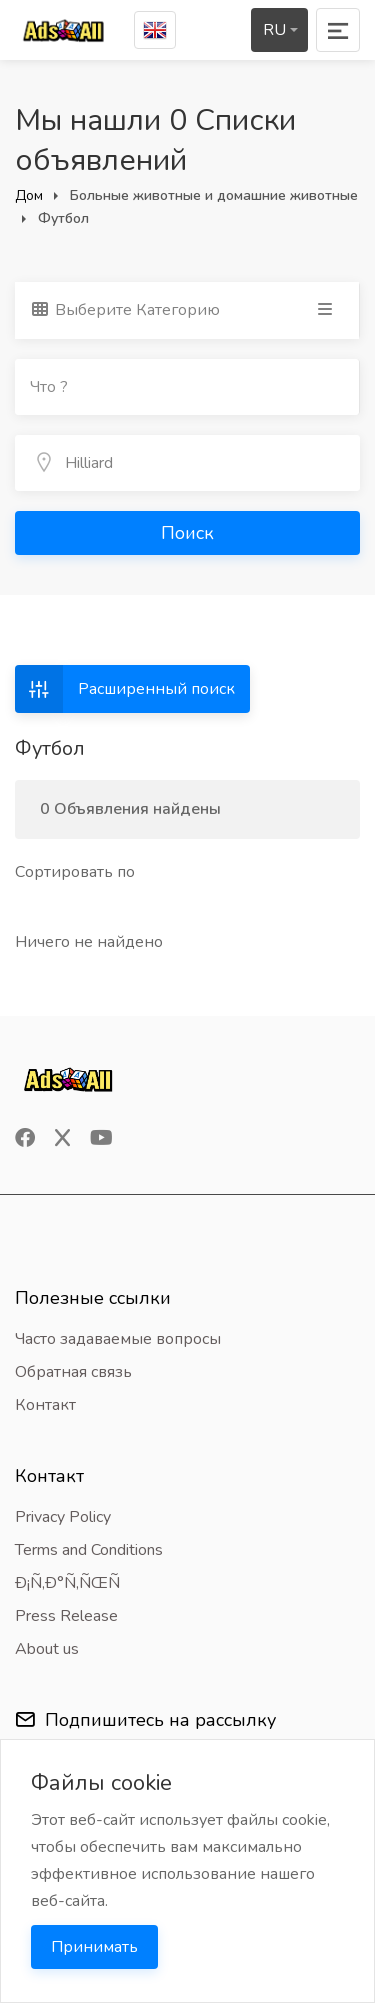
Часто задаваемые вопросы (118, 1339)
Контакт (45, 1405)
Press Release (66, 1616)
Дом (29, 195)
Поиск (187, 533)
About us (47, 1649)
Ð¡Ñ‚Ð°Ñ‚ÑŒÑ (74, 1583)
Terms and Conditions (89, 1550)
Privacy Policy (63, 1517)
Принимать (94, 1947)
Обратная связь (73, 1372)
